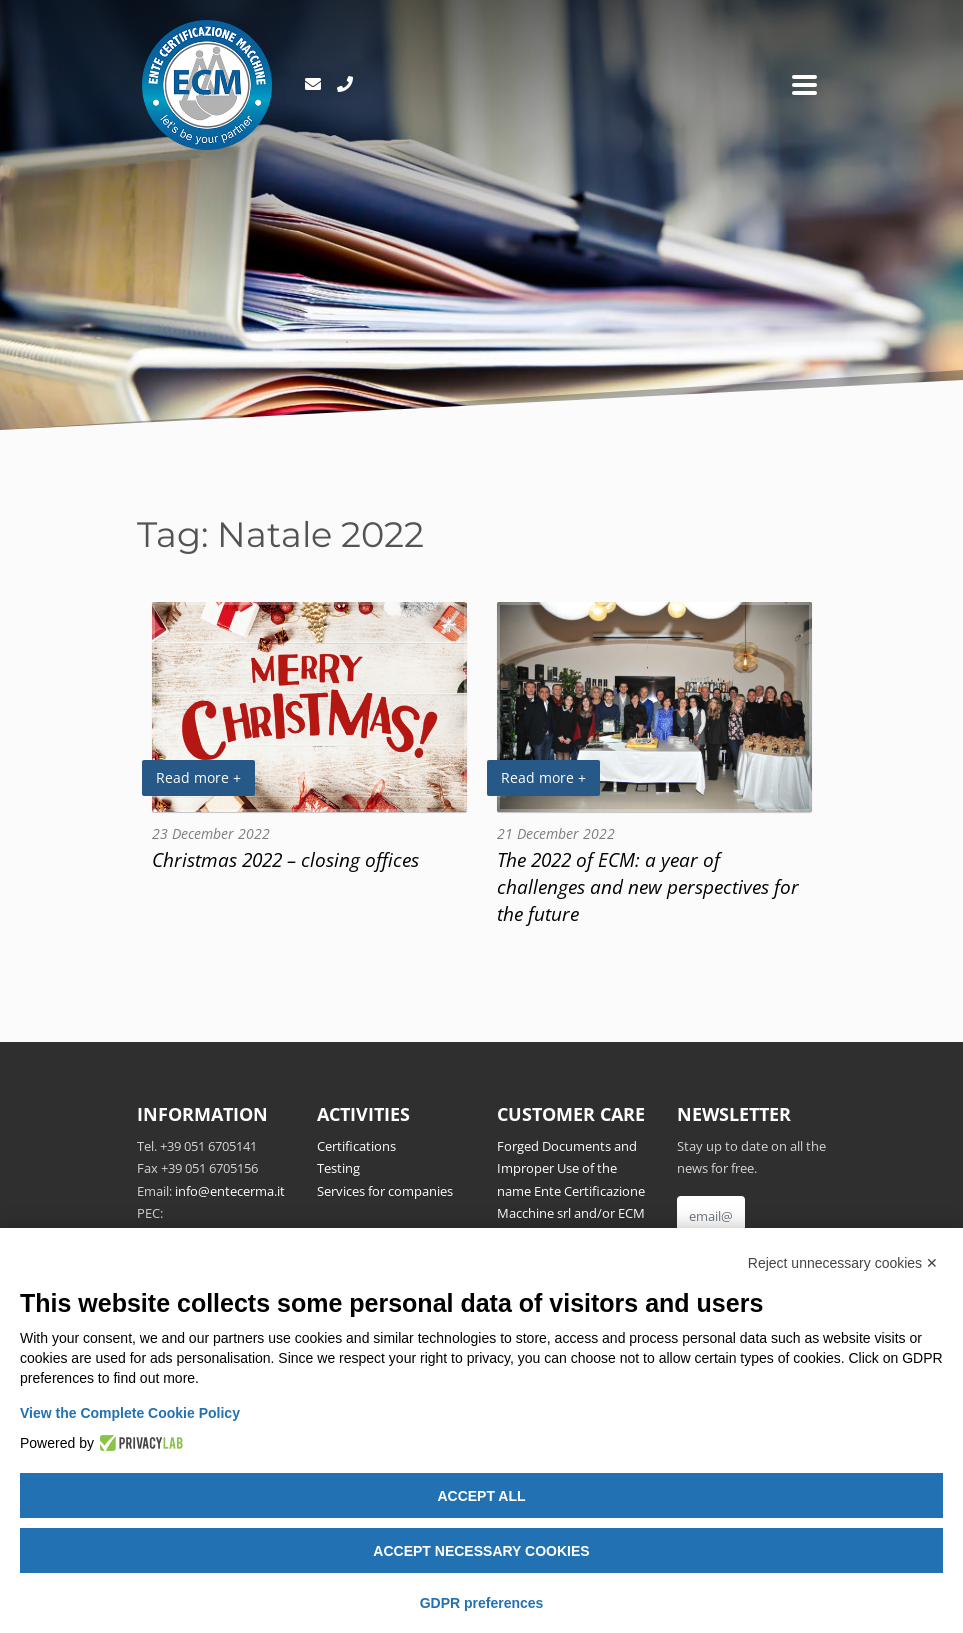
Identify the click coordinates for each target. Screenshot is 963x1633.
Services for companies (385, 1191)
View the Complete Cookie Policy (130, 1413)
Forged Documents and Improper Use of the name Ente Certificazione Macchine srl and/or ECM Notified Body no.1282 (571, 1191)
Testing (338, 1168)
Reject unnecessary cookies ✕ (843, 1263)
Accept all (481, 1496)
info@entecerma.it (230, 1191)
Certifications (356, 1146)
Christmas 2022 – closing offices (285, 859)
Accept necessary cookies (481, 1551)
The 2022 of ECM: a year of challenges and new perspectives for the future (648, 886)
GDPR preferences (482, 1603)
